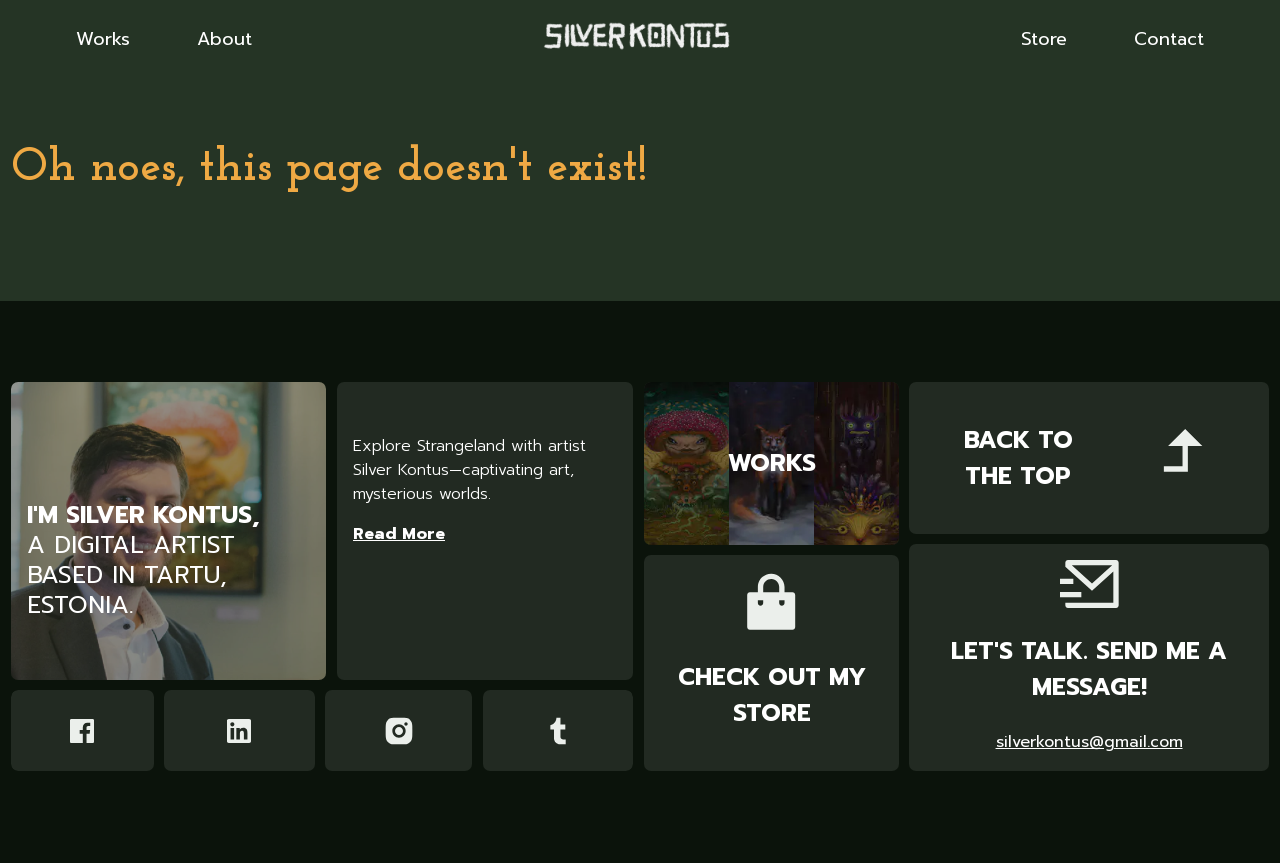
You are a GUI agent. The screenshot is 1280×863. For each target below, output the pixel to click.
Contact (1169, 40)
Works (103, 40)
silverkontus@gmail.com (1089, 742)
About (224, 40)
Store (1044, 40)
